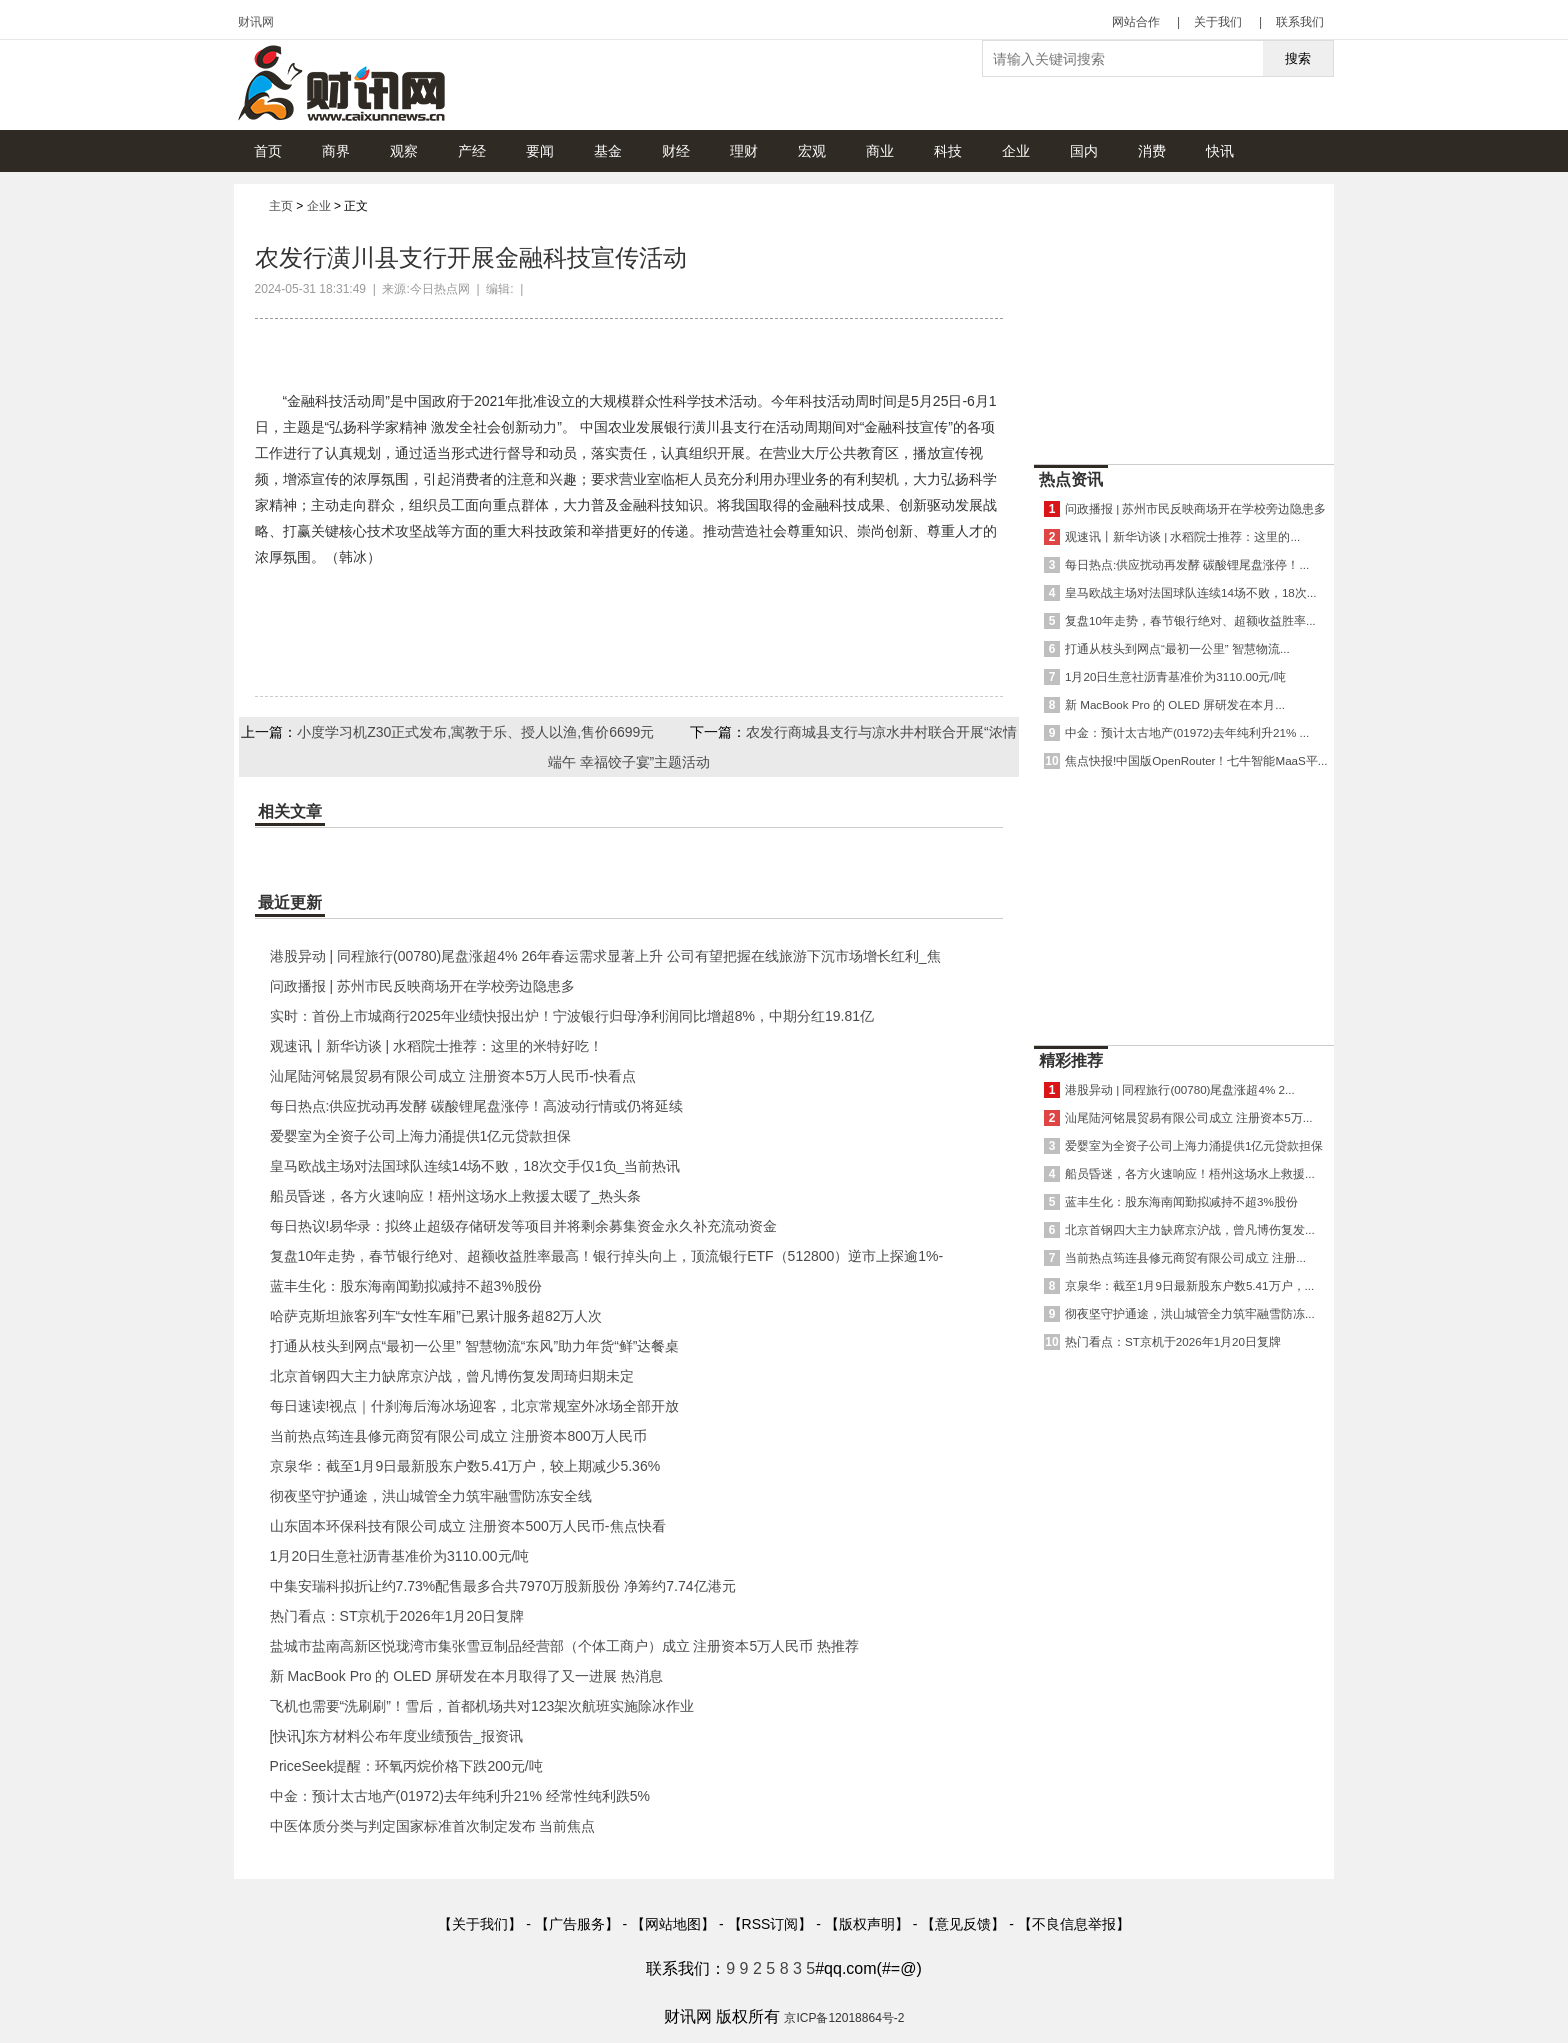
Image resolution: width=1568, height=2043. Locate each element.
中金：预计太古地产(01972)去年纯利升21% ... (1187, 732)
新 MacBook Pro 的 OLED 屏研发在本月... (1175, 704)
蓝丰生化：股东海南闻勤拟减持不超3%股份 (406, 1286)
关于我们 (1218, 22)
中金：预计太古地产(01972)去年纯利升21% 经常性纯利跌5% (460, 1796)
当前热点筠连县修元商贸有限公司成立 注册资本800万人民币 (458, 1436)
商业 (880, 151)
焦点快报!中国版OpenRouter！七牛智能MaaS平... (1196, 760)
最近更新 (290, 902)
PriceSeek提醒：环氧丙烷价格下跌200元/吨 (406, 1766)
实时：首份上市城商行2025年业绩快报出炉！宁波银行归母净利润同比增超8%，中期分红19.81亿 (572, 1016)
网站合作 (1136, 22)
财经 (676, 151)
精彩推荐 (1071, 1060)
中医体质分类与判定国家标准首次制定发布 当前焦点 (433, 1826)
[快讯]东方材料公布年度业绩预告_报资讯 (397, 1736)
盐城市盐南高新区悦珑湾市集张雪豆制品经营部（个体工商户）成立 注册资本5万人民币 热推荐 (565, 1646)
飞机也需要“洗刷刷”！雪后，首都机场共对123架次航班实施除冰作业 (482, 1706)
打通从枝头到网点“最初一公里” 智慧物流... (1177, 648)
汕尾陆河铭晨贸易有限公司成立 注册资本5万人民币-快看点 (453, 1076)
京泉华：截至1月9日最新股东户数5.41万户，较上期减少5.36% (465, 1466)
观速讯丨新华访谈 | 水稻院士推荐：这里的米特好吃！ (436, 1046)
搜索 (1298, 58)
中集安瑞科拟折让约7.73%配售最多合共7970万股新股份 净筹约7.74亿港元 (503, 1586)
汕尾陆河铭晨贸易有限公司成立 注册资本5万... (1188, 1117)
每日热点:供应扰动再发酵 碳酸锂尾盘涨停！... (1187, 564)
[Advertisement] (1184, 319)
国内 (1084, 151)
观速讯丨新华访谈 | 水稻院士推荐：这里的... (1182, 536)
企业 (1016, 151)
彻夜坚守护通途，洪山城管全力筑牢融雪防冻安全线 (431, 1496)
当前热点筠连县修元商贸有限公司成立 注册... (1185, 1257)
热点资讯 (1071, 479)
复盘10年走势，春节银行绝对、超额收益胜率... (1190, 620)
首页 (268, 151)
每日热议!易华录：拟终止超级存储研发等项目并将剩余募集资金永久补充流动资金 (524, 1226)
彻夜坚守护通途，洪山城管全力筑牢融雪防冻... (1190, 1313)
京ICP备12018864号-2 (844, 2018)
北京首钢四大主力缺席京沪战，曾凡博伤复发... (1190, 1229)
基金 (608, 151)
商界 (336, 151)
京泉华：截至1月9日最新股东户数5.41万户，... (1189, 1285)
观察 (404, 151)
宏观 (812, 151)
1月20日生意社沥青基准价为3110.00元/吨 (400, 1556)
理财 (744, 151)
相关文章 (290, 811)
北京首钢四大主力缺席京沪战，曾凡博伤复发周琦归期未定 (452, 1376)
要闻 (540, 151)
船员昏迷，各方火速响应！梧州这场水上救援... (1190, 1173)
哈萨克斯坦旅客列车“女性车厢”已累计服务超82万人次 (436, 1316)
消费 (1152, 151)
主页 (281, 206)
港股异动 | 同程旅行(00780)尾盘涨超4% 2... (1180, 1089)
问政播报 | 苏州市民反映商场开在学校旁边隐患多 (422, 986)
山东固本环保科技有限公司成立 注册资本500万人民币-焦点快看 (468, 1526)
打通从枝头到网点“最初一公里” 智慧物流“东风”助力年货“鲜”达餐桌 (475, 1346)
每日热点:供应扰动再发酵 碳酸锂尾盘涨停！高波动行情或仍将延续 (477, 1106)
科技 (948, 151)
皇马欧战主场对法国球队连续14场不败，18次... (1191, 592)
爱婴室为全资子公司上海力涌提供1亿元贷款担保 (421, 1136)
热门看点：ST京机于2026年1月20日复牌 (397, 1616)
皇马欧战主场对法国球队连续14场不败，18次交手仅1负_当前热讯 (475, 1166)
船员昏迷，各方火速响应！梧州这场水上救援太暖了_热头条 (456, 1196)
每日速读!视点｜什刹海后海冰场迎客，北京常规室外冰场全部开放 (475, 1406)
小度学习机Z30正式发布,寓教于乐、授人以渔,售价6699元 (475, 732)
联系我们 (1300, 22)
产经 (472, 151)
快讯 (1220, 151)
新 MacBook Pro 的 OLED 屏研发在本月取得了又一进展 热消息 (467, 1676)
